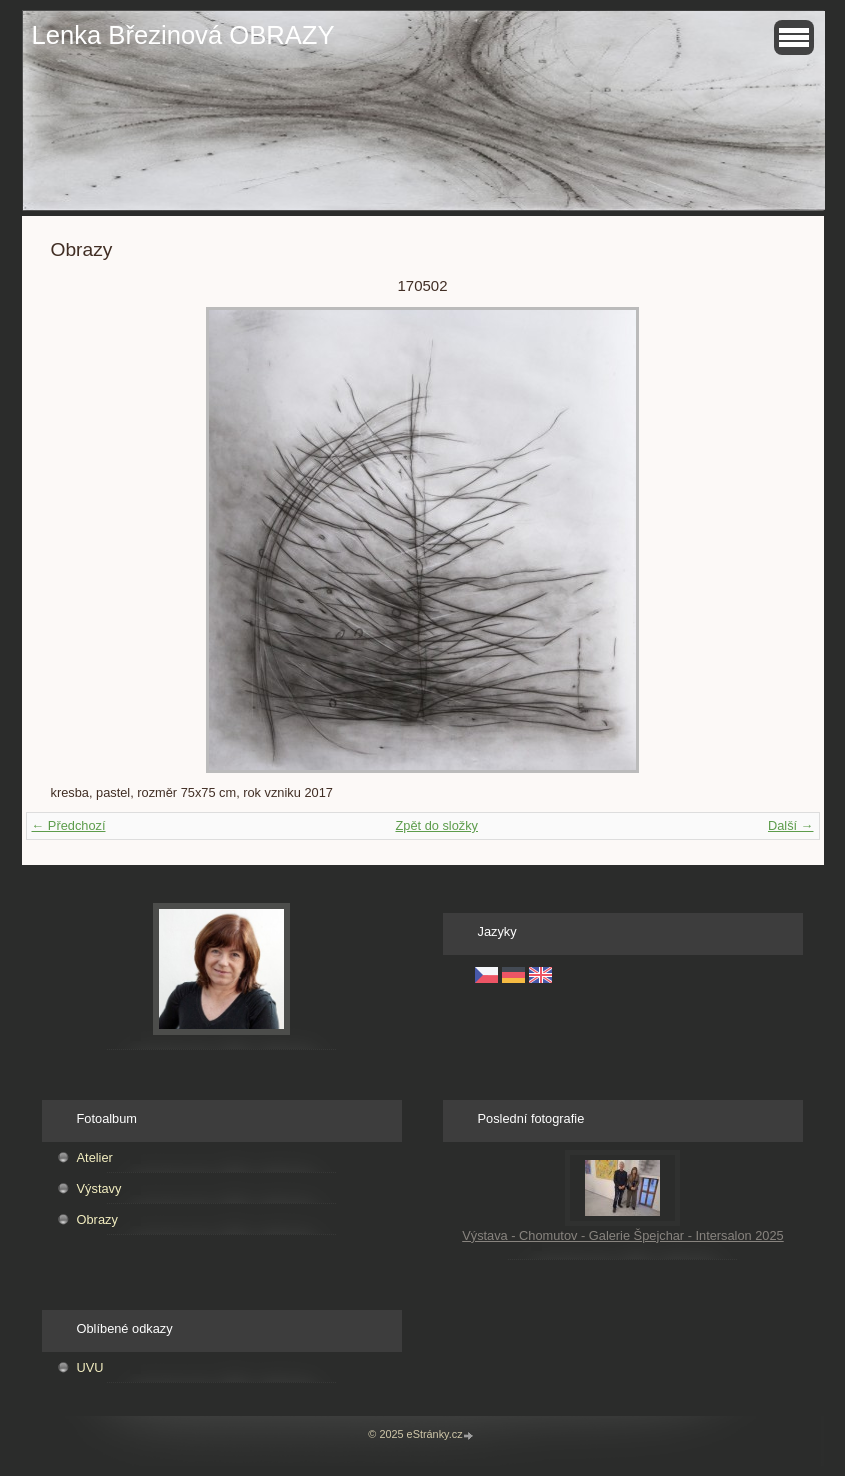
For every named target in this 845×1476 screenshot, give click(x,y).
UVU (90, 1367)
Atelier (95, 1157)
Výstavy (99, 1188)
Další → (791, 825)
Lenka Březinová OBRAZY (183, 35)
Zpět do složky (436, 825)
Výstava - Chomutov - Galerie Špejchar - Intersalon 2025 (623, 1235)
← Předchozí (69, 825)
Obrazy (97, 1219)
